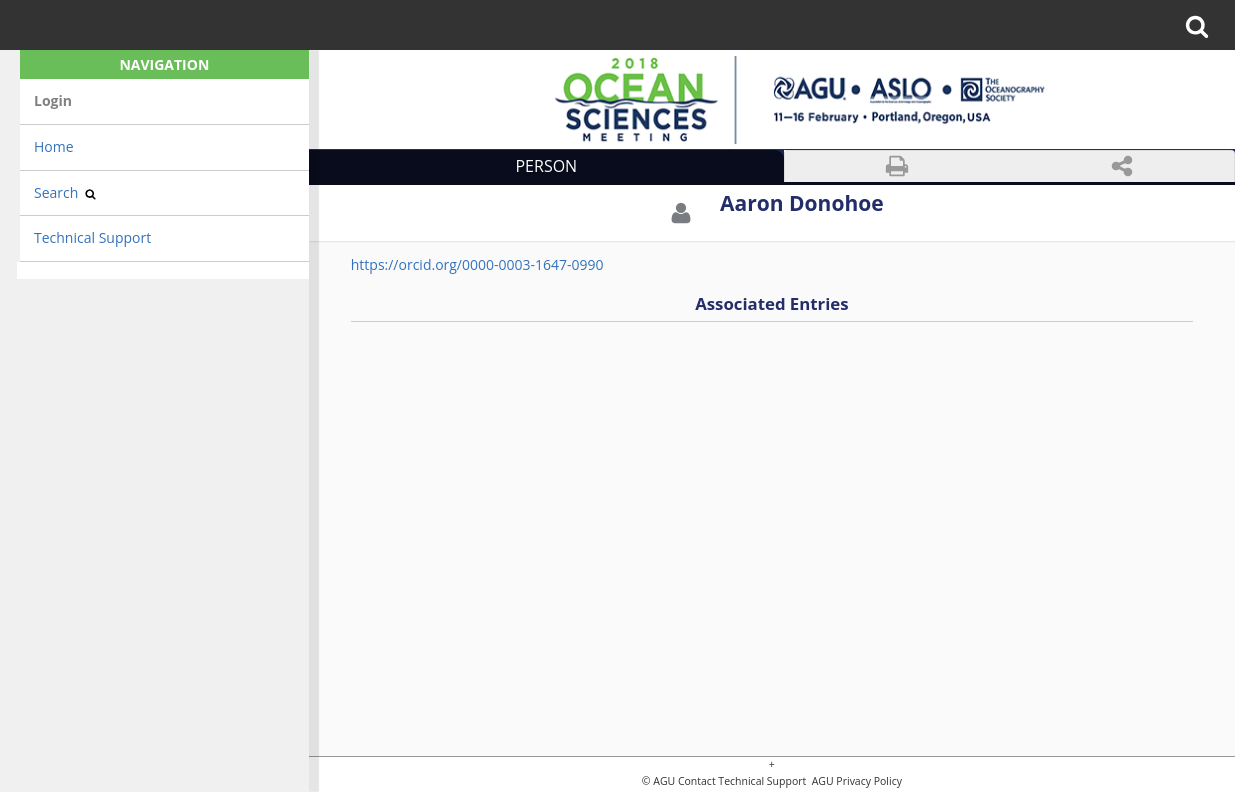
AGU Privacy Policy (855, 781)
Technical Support (92, 237)
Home (54, 146)
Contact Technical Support (742, 781)
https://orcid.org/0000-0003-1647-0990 (477, 264)
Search (65, 192)
